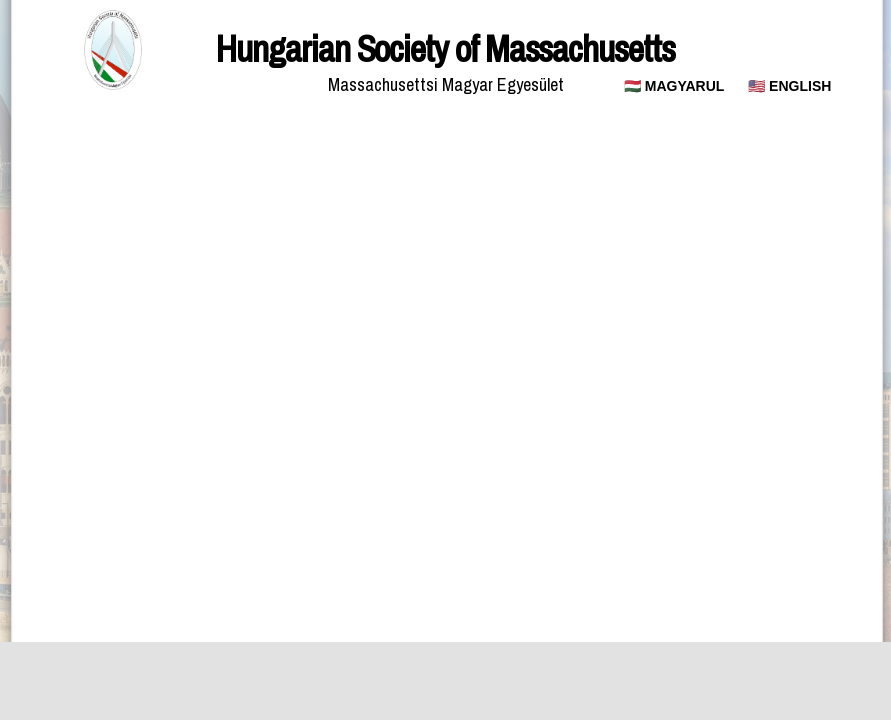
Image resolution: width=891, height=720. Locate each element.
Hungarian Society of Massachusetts (445, 49)
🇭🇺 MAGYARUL (674, 86)
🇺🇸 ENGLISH (789, 86)
